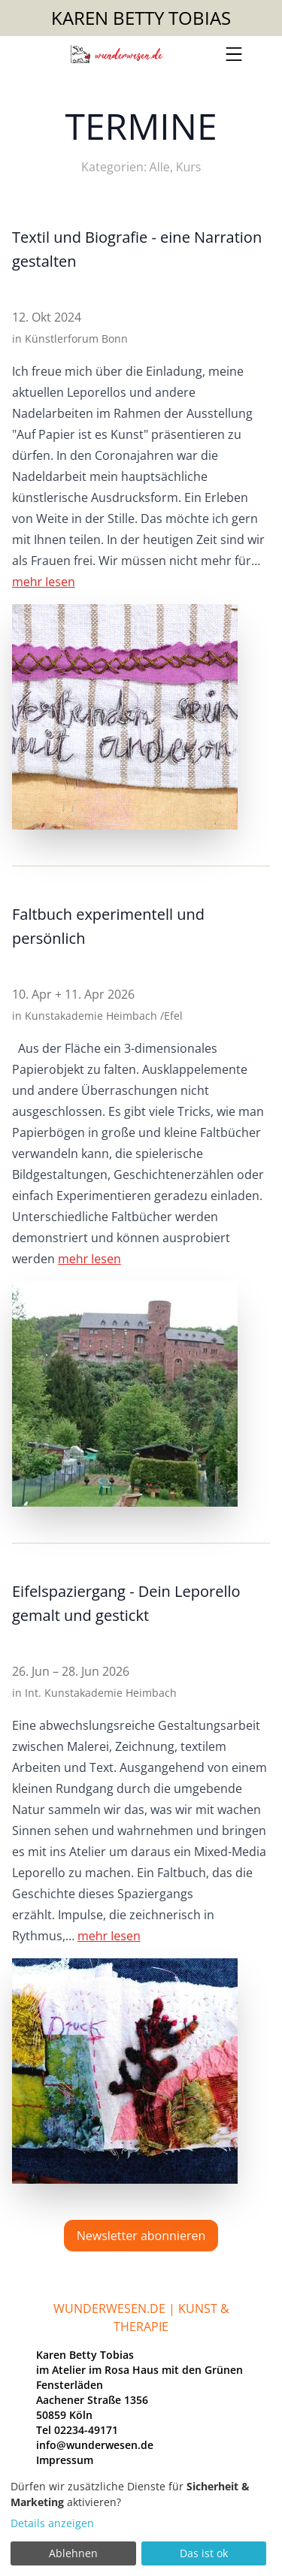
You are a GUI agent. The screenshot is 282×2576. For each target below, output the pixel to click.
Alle (160, 167)
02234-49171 (86, 2430)
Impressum (64, 2460)
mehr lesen (43, 581)
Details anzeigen (52, 2523)
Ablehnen (73, 2553)
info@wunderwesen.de (94, 2445)
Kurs (189, 167)
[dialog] (141, 2523)
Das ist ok (204, 2553)
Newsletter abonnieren (141, 2235)
